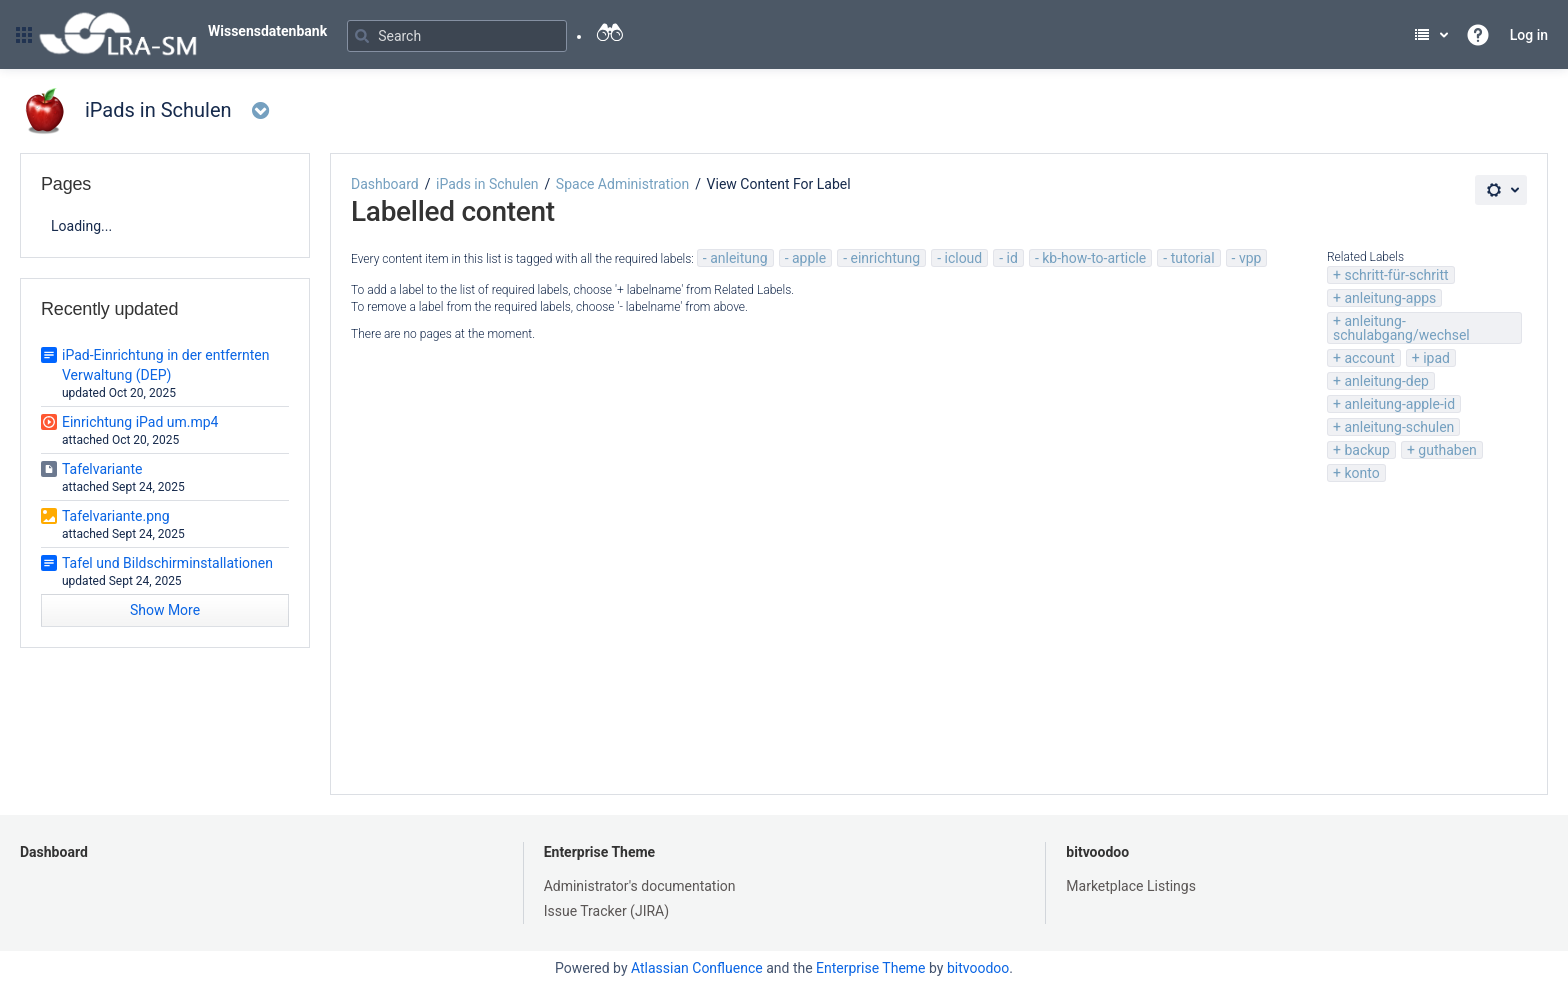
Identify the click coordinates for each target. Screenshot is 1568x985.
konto (1361, 473)
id (1012, 258)
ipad (1436, 358)
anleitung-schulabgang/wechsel (1401, 328)
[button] (24, 35)
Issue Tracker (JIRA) (606, 911)
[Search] (457, 36)
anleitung (738, 258)
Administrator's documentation (640, 886)
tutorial (1193, 258)
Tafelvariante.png (116, 516)
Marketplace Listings (1131, 886)
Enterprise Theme (599, 852)
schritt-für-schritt (1396, 275)
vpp (1250, 258)
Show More (165, 610)
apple (809, 258)
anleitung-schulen (1399, 427)
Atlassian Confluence (697, 968)
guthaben (1447, 450)
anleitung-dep (1386, 381)
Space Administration (622, 184)
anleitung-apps (1390, 298)
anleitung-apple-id (1399, 404)
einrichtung (886, 258)
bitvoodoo (1097, 852)
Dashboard (385, 184)
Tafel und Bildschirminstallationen (167, 563)
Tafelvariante (102, 469)
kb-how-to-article (1094, 258)
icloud (964, 258)
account (1369, 358)
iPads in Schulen (487, 184)
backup (1366, 450)
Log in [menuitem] (1529, 35)
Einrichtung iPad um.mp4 (140, 422)
